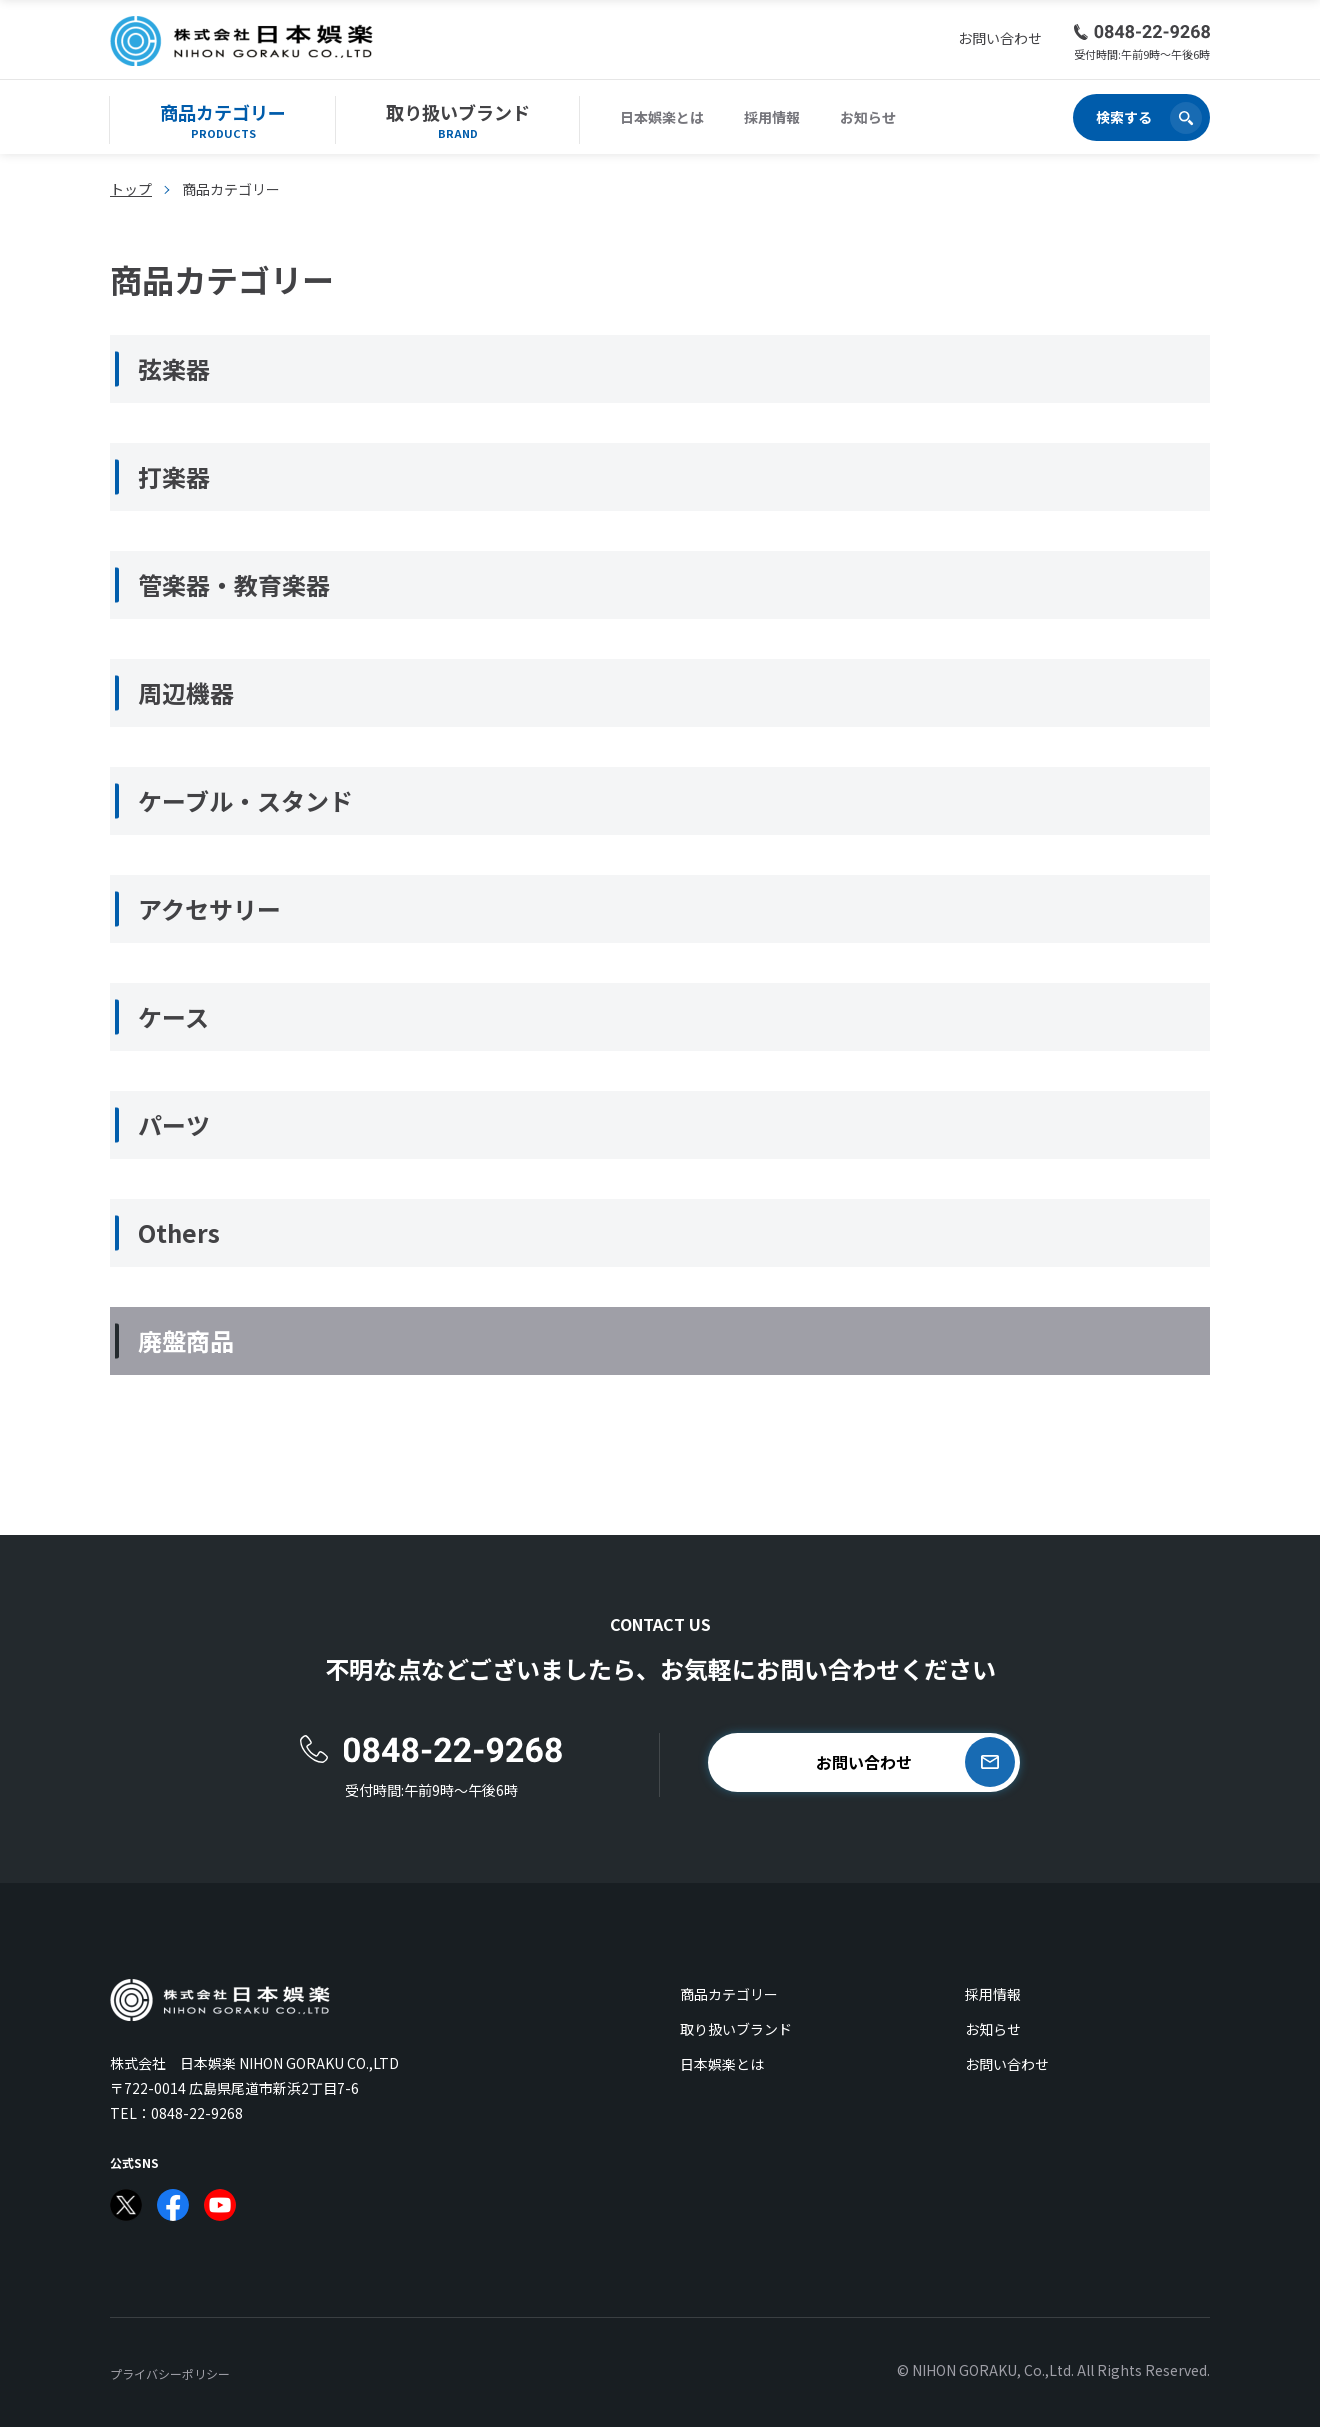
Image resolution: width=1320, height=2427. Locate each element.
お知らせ (868, 117)
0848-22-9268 (197, 2113)
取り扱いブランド (736, 2029)
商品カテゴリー (729, 1994)
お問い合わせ (1007, 2064)
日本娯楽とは (662, 117)
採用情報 (772, 117)
